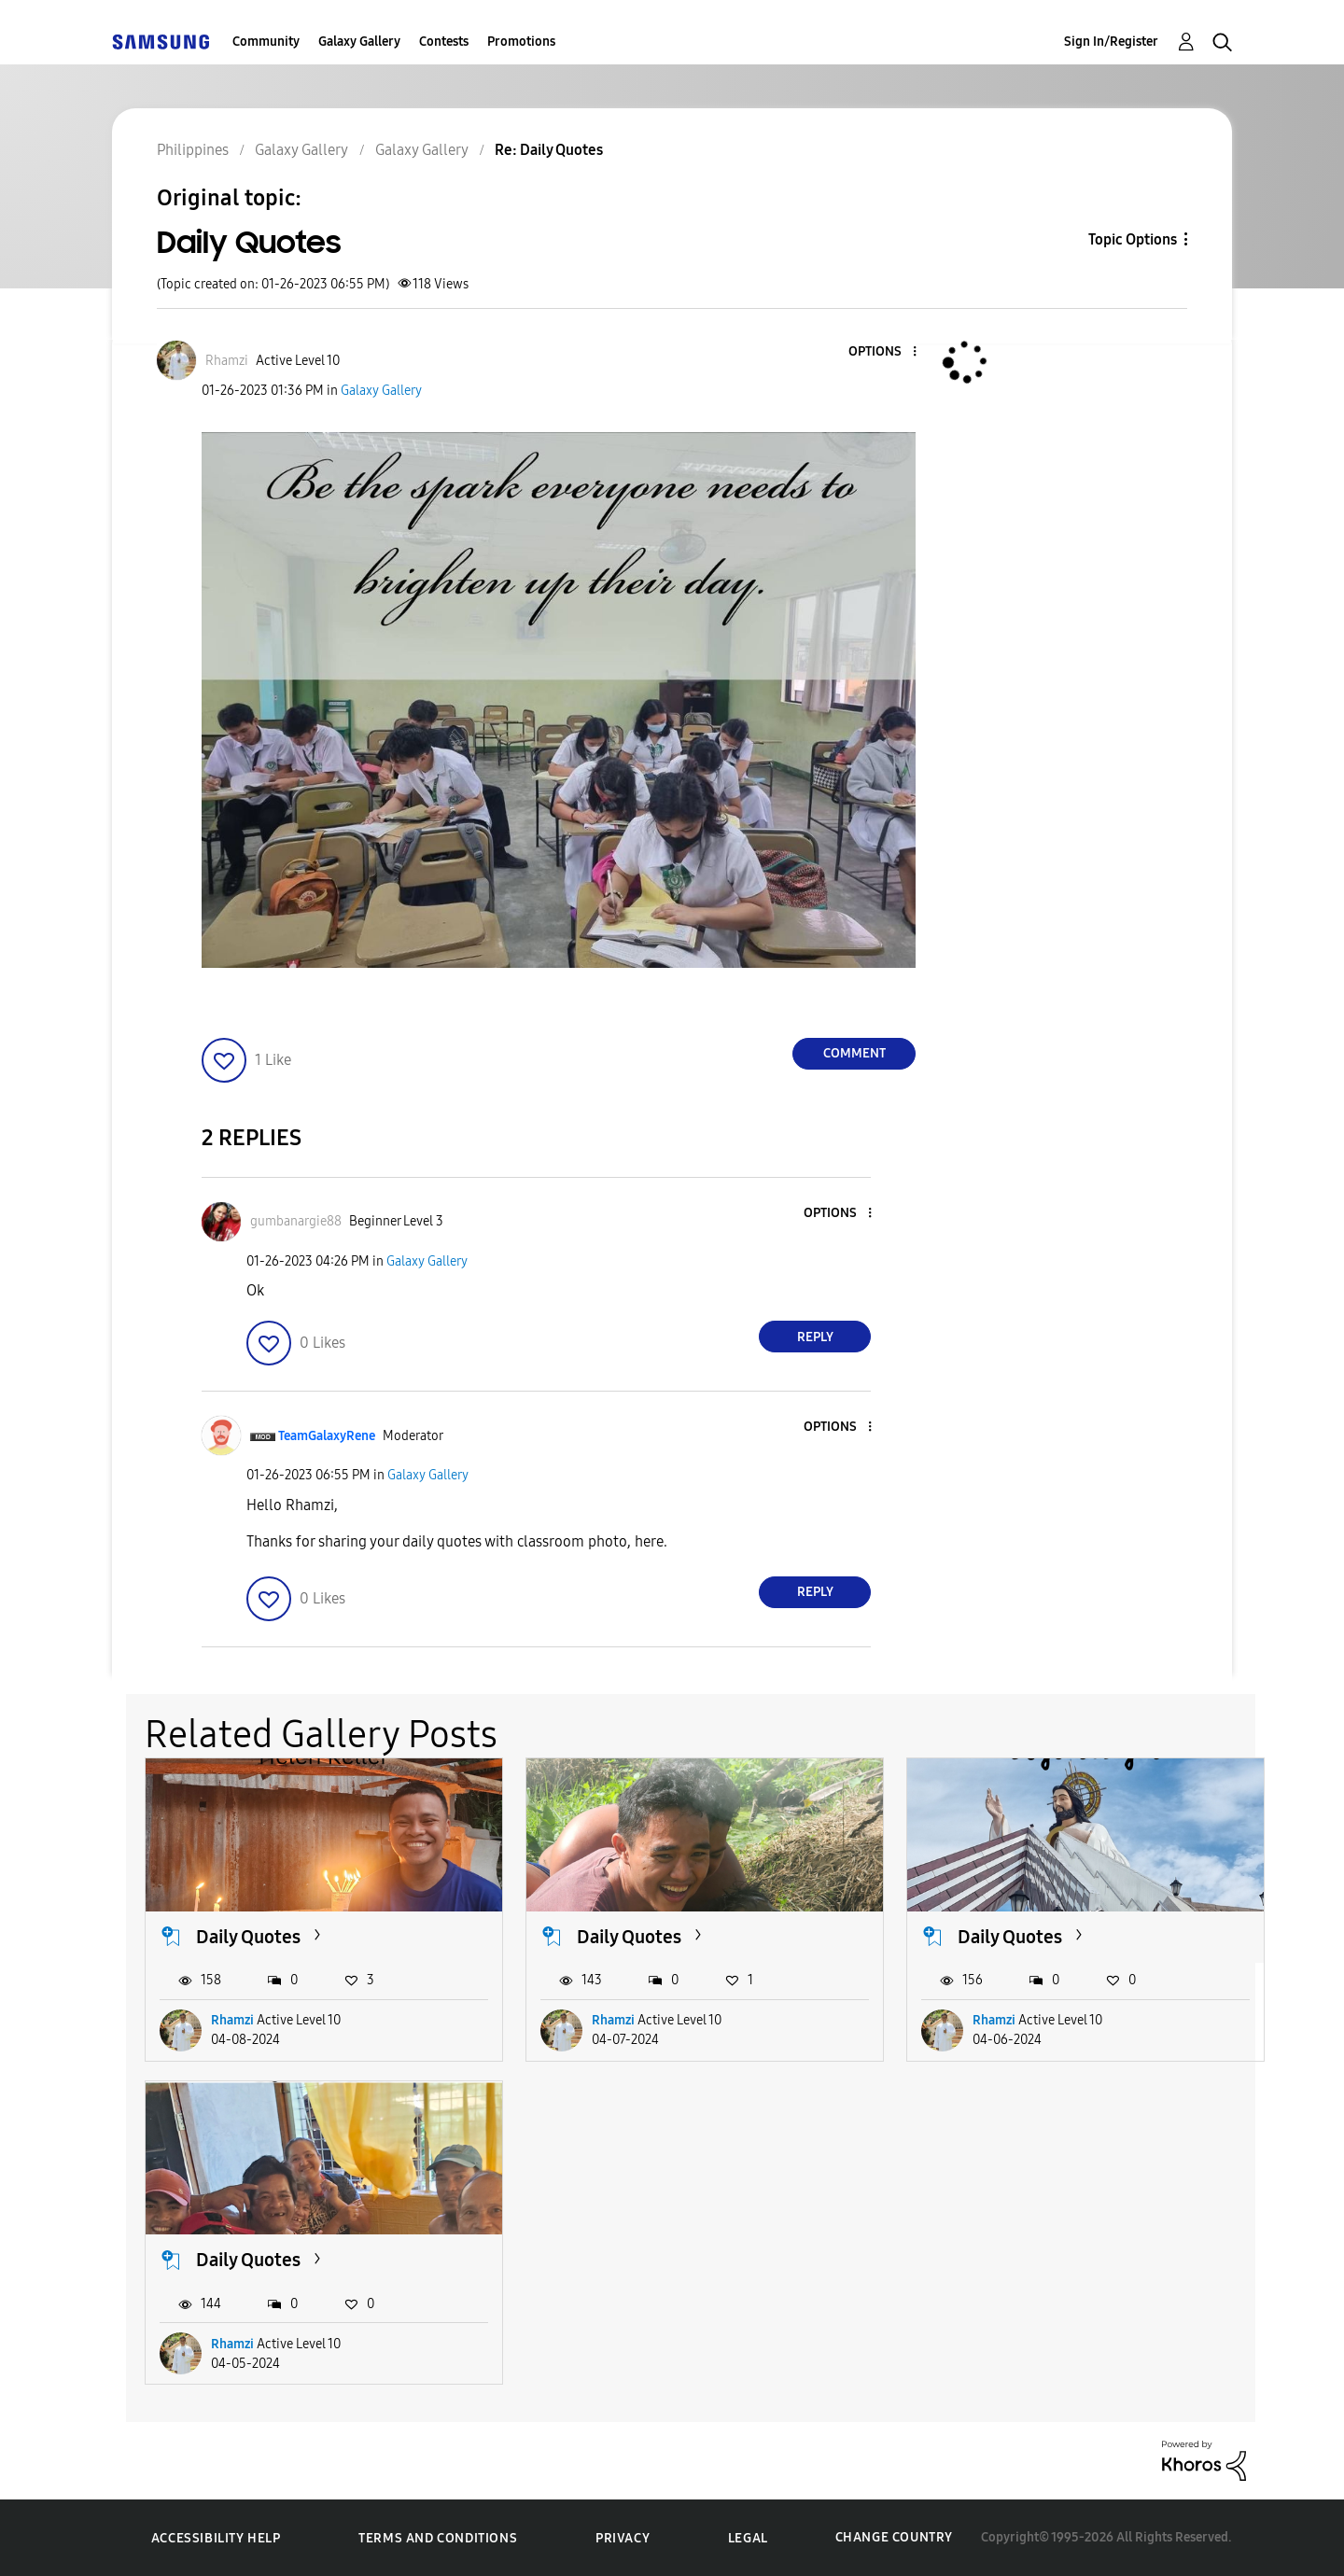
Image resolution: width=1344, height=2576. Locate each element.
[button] (884, 352)
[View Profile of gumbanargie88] (296, 1221)
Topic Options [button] (1132, 239)
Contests (444, 41)
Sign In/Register (1111, 41)
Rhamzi (232, 2020)
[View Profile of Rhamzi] (226, 361)
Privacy (622, 2538)
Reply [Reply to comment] (815, 1337)
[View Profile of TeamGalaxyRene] (326, 1436)
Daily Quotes (248, 1936)
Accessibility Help (216, 2538)
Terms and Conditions (437, 2538)
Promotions (521, 41)
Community (266, 41)
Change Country (894, 2537)
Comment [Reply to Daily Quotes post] (854, 1053)
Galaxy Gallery (359, 41)
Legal (748, 2538)
